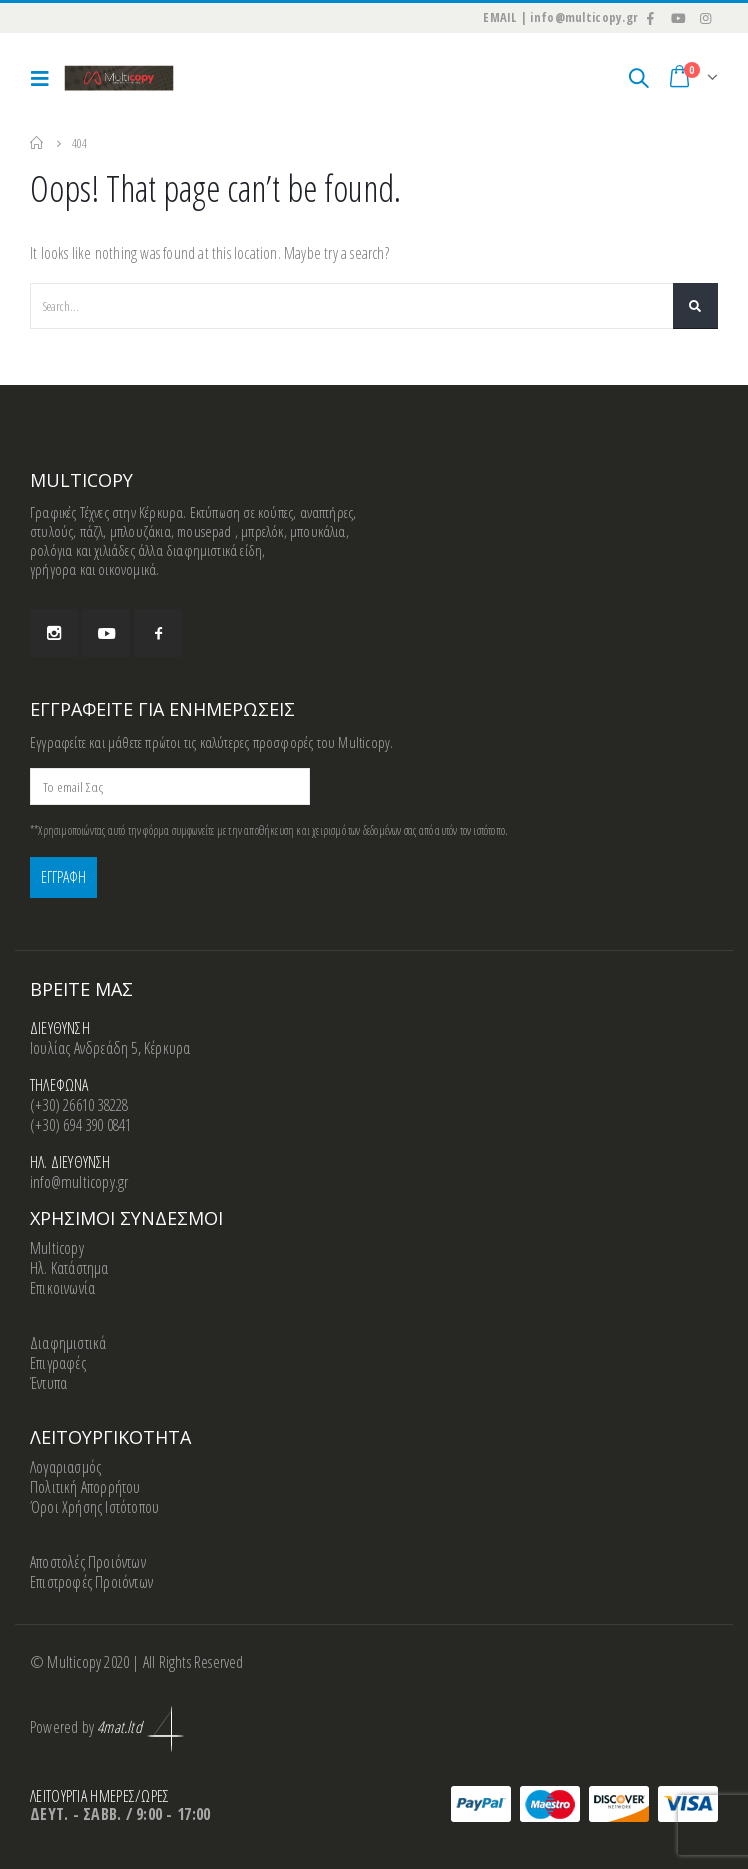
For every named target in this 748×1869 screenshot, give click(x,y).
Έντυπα (48, 1384)
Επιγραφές (58, 1364)
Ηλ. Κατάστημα (69, 1269)
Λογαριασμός (65, 1468)
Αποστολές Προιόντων (88, 1563)
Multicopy (57, 1249)
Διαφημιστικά (68, 1344)
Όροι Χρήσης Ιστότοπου (94, 1508)
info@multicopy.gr (79, 1183)
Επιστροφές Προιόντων (91, 1583)
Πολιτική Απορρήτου (85, 1488)
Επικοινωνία (62, 1289)
